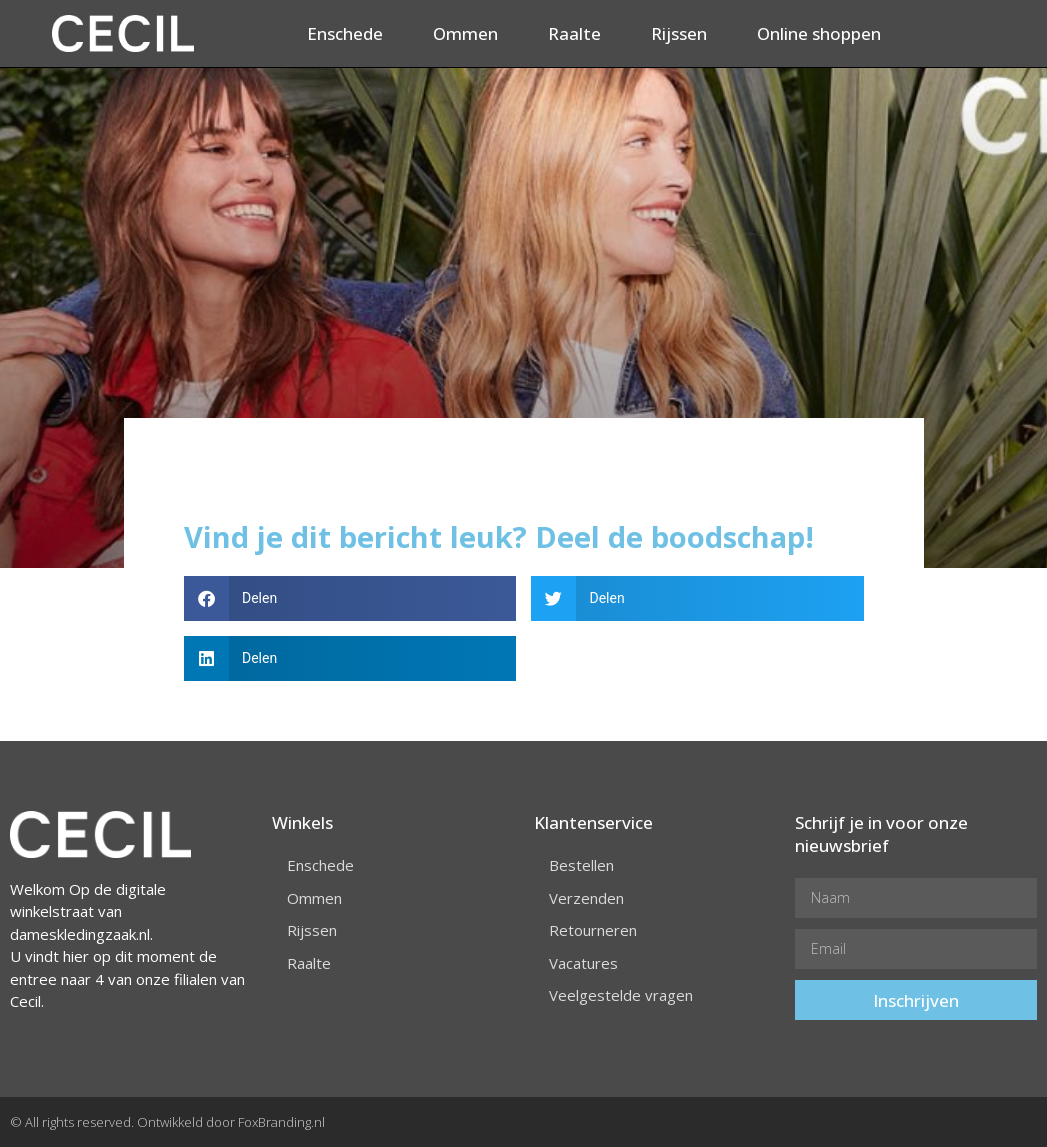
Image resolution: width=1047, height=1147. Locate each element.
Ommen (465, 33)
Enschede (345, 33)
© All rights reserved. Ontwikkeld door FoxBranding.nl (167, 1122)
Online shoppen (819, 33)
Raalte (574, 33)
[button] (350, 598)
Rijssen (679, 33)
